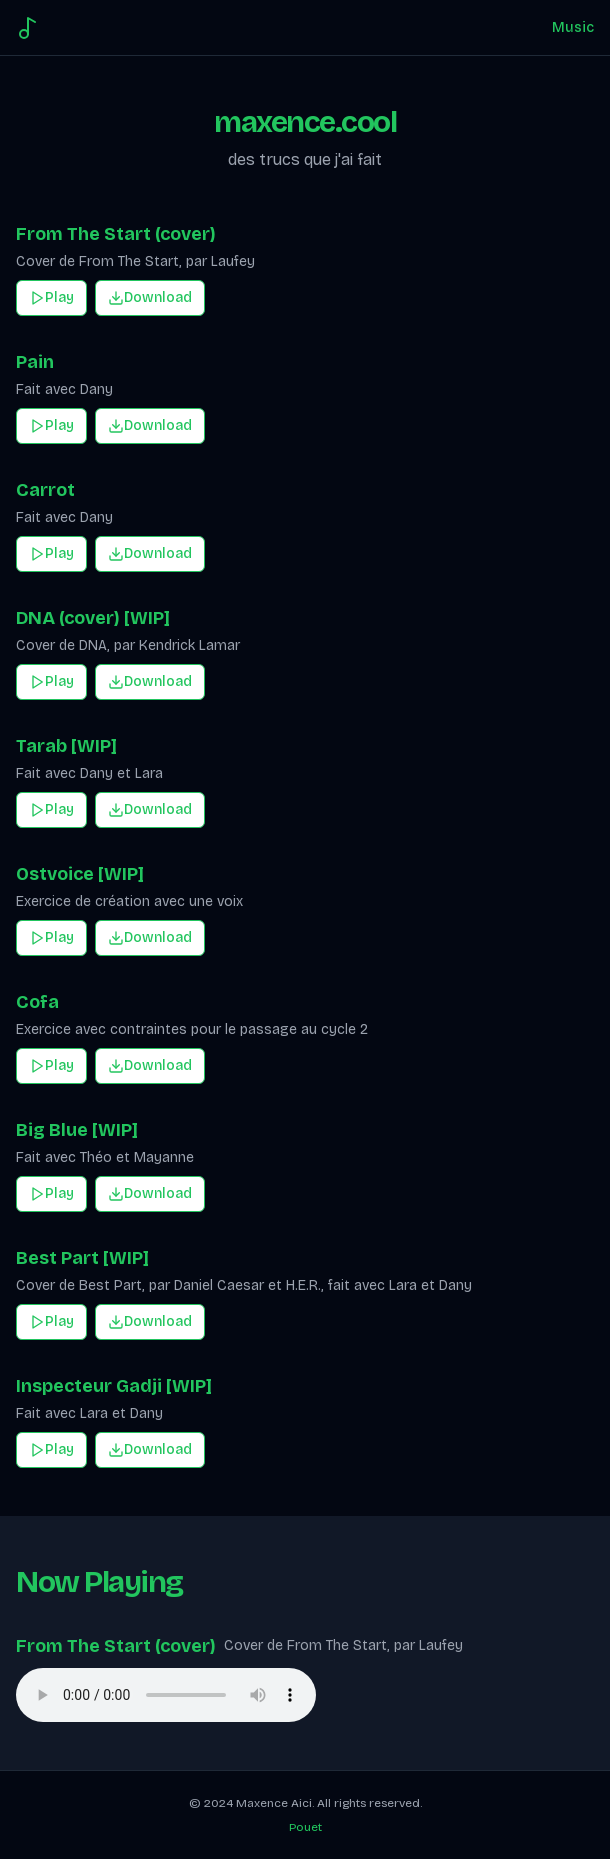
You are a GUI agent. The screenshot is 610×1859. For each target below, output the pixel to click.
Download (150, 297)
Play (51, 297)
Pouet (305, 1827)
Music (573, 27)
